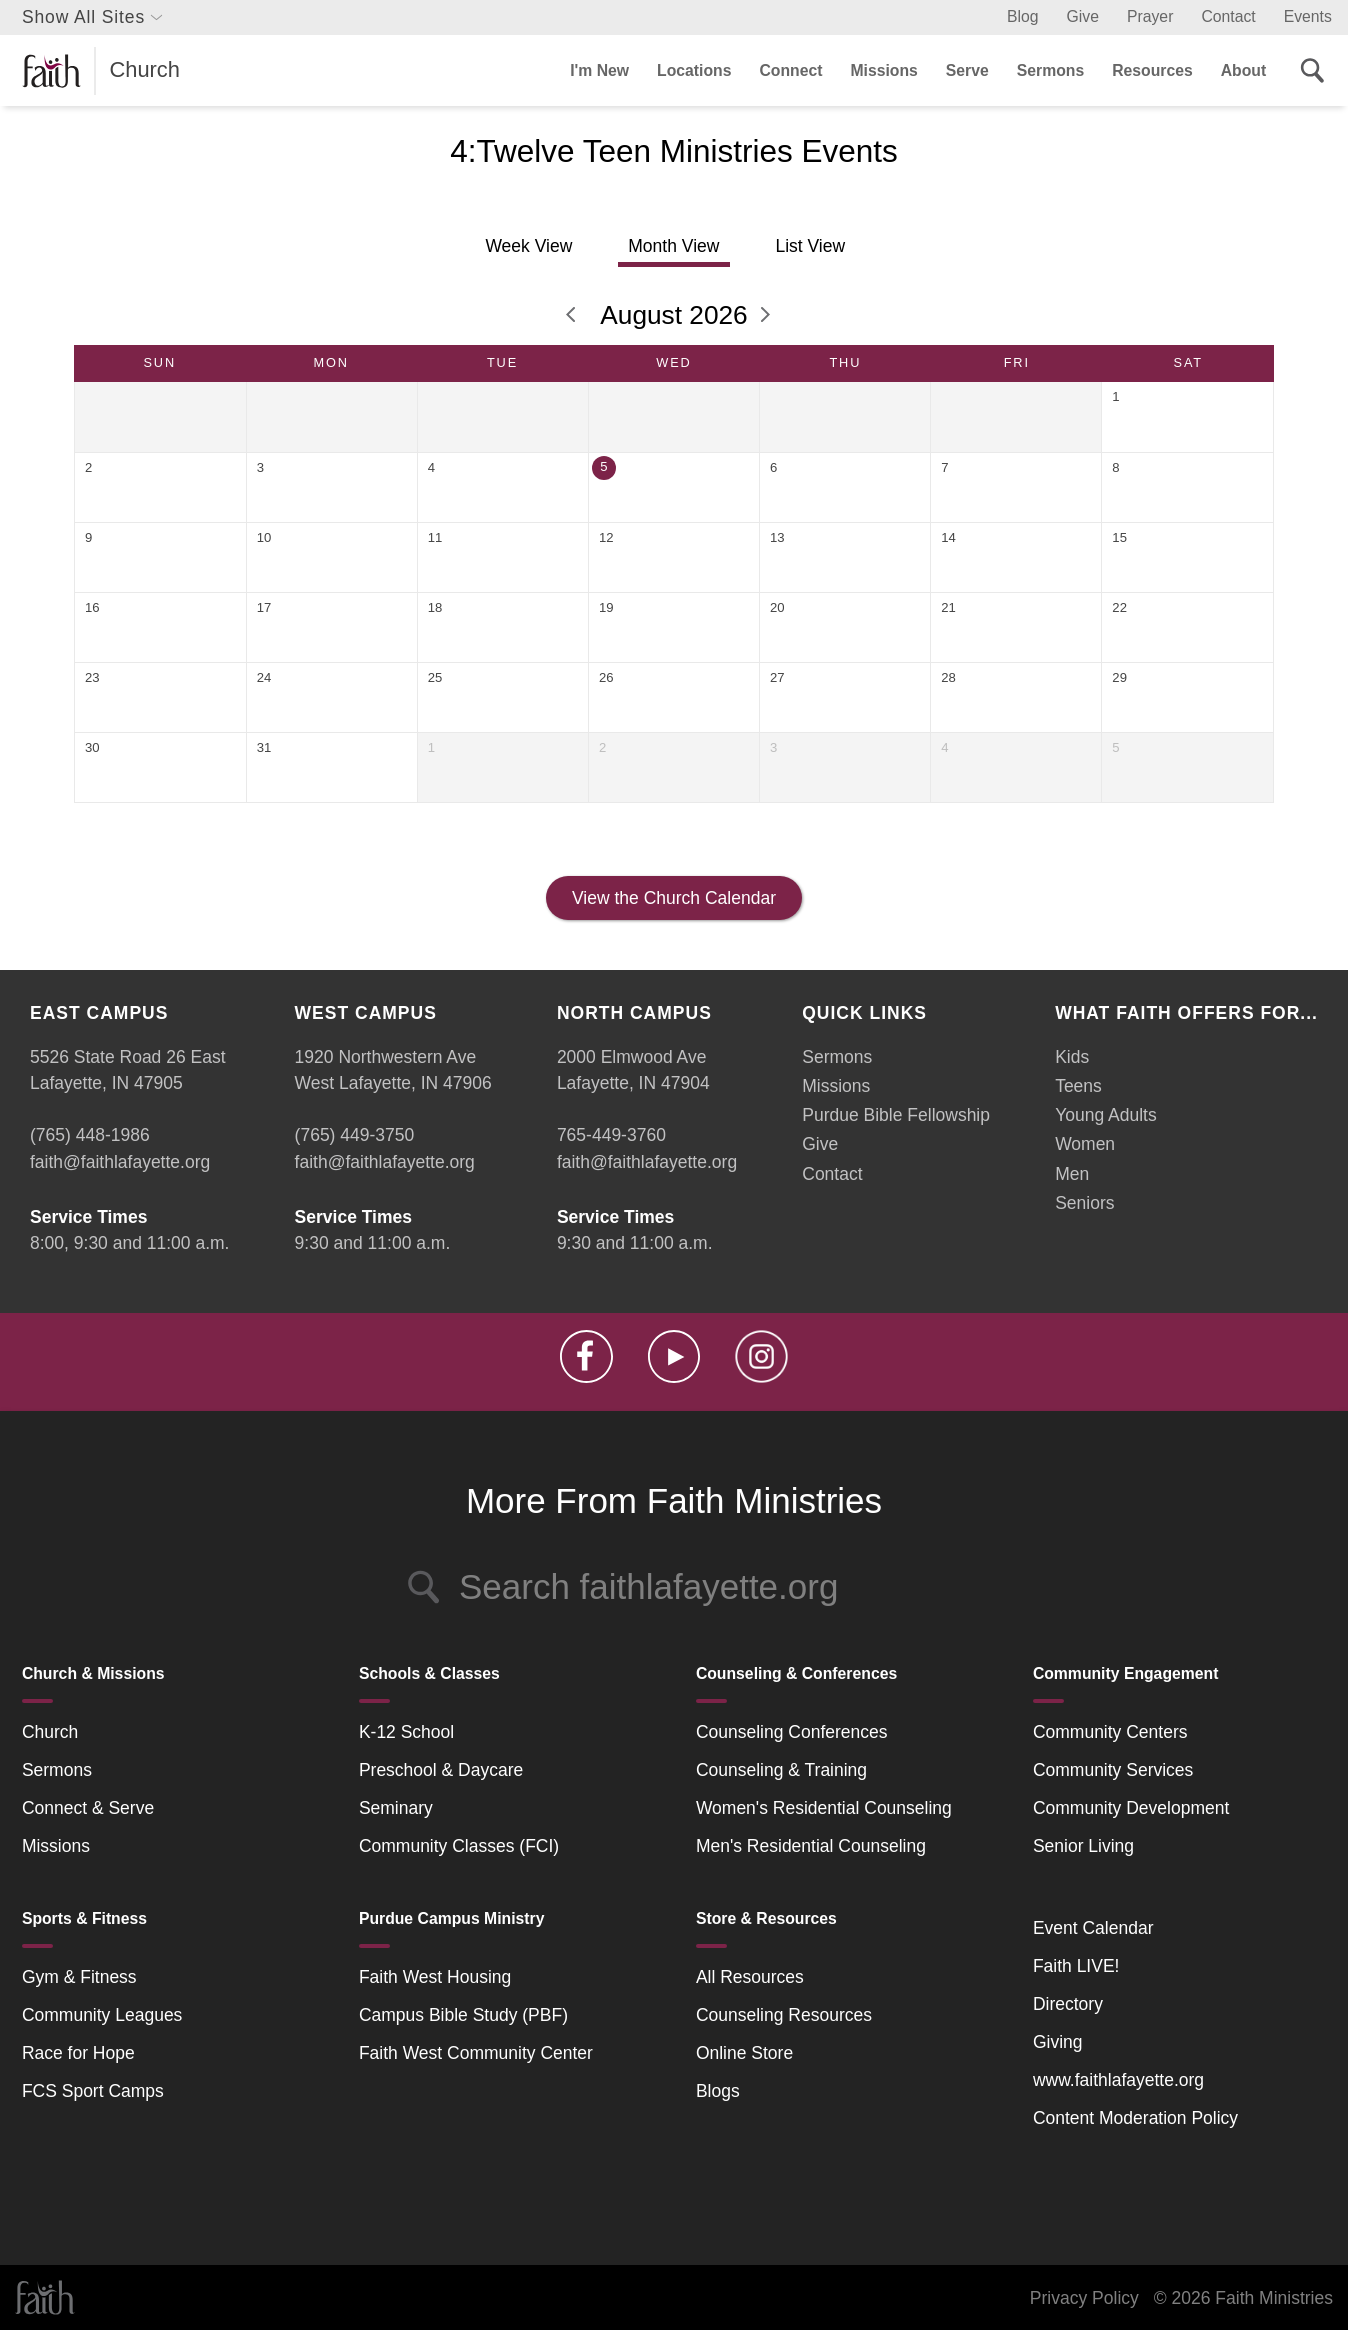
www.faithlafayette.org (1118, 2080)
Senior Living (1083, 1846)
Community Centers (1110, 1732)
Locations (694, 70)
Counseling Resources (784, 2015)
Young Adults (1106, 1115)
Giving (1058, 2042)
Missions (883, 70)
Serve (967, 70)
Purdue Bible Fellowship (896, 1115)
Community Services (1113, 1770)
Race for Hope (78, 2053)
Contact (1228, 16)
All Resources (750, 1977)
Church (50, 1732)
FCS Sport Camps (93, 2091)
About (1243, 70)
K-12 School (406, 1732)
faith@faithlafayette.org (120, 1162)
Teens (1078, 1086)
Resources (1152, 70)
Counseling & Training (781, 1770)
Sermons (1050, 70)
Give (1083, 16)
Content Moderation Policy (1135, 2118)
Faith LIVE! (1076, 1966)
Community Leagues (102, 2015)
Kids (1072, 1057)
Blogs (718, 2091)
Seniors (1084, 1203)
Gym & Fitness (79, 1977)
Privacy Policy (1084, 2298)
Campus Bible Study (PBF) (463, 2015)
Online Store (744, 2053)
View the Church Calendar (674, 898)
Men (1072, 1174)
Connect (790, 70)
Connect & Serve (88, 1808)
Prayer (1150, 16)
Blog (1023, 16)
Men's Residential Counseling (811, 1846)
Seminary (396, 1808)
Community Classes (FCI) (459, 1846)
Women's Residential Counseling (824, 1808)
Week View (528, 246)
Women (1085, 1144)
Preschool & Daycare (441, 1770)
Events (1308, 16)
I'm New (599, 70)
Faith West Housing (435, 1977)
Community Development (1131, 1808)
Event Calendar (1093, 1928)
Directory (1068, 2004)
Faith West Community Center (476, 2053)
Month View (673, 246)
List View (810, 246)
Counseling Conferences (792, 1732)
